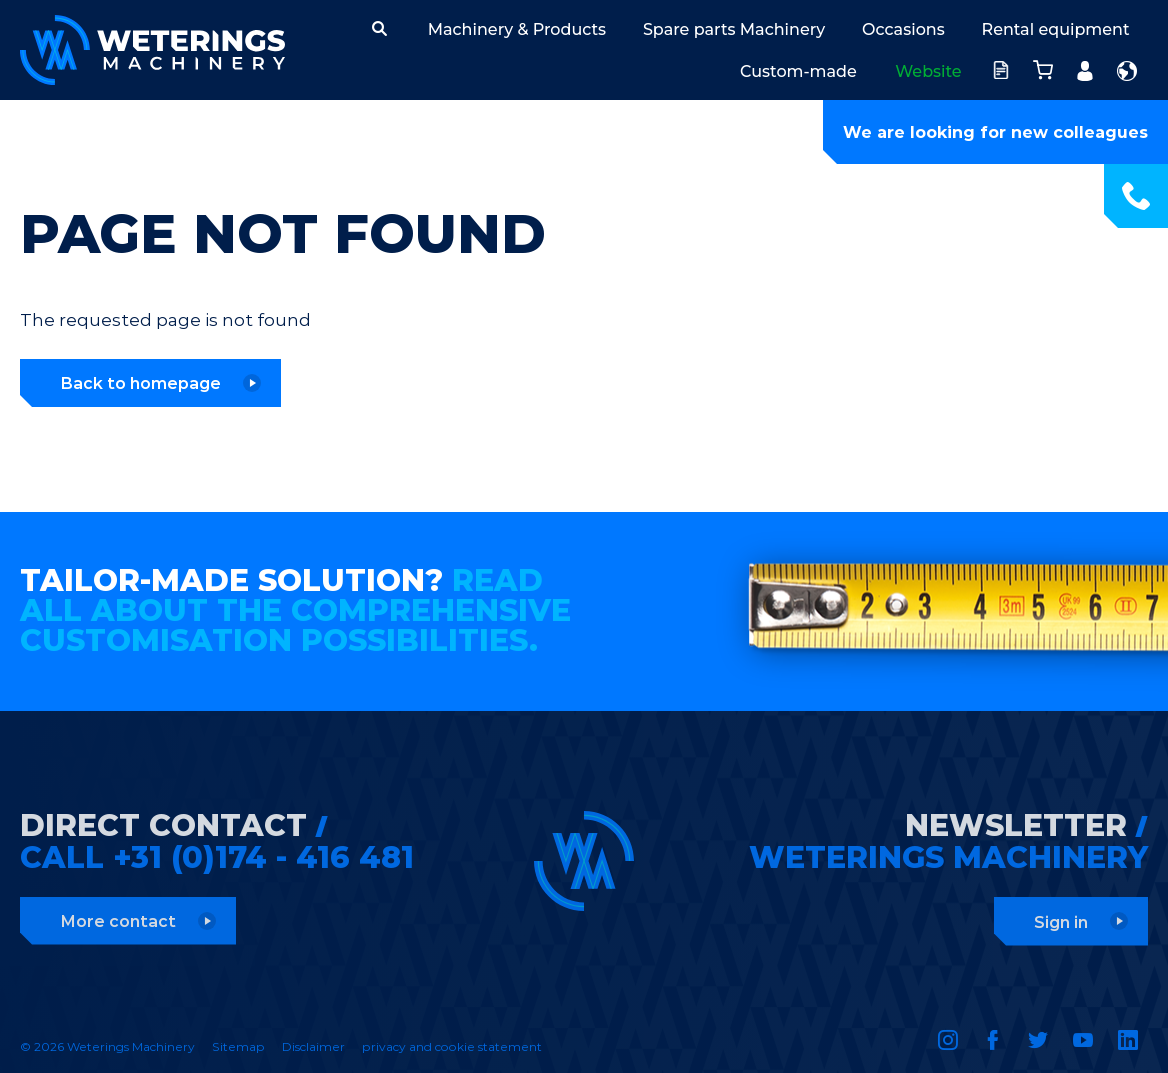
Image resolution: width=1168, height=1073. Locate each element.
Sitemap (238, 1046)
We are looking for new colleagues (995, 132)
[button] (379, 29)
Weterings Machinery (152, 50)
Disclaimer (313, 1046)
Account (1079, 65)
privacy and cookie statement (452, 1046)
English (1127, 71)
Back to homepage (140, 383)
